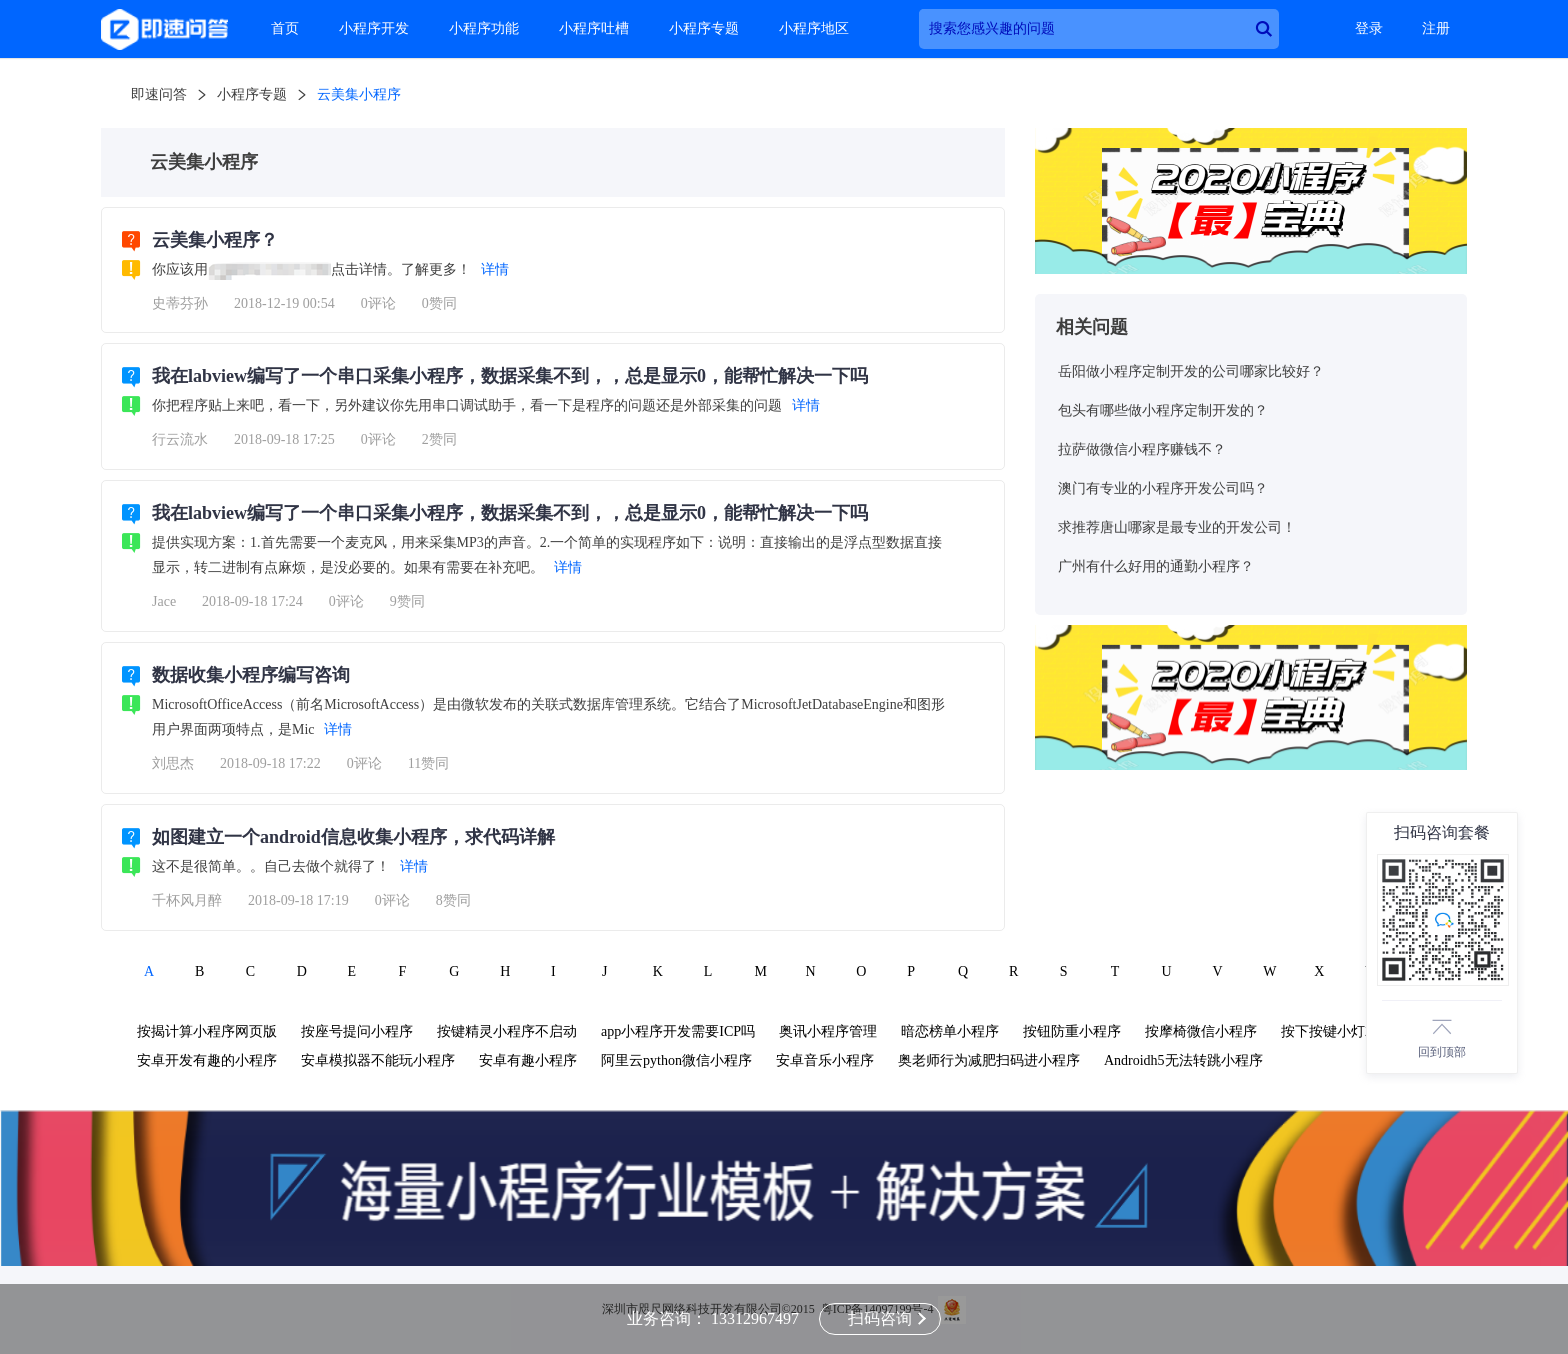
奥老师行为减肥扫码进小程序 (989, 1060)
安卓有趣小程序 (528, 1060)
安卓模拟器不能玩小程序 (378, 1060)
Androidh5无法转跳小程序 (1183, 1060)
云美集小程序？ (215, 240)
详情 (495, 269)
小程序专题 (704, 28)
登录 (1369, 28)
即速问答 (159, 94)
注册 (1436, 28)
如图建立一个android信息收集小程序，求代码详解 (353, 837)
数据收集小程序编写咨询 (251, 675)
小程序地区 (814, 28)
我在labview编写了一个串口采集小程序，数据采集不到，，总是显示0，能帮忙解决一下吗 (510, 376)
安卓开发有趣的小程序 (207, 1060)
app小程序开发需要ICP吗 (678, 1031)
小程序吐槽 (594, 28)
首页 (285, 28)
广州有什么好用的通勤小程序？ (1156, 566)
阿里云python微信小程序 (676, 1060)
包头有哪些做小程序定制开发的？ (1163, 410)
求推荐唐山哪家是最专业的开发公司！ (1177, 527)
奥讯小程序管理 (828, 1031)
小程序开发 (374, 28)
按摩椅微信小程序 (1201, 1031)
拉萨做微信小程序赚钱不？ (1142, 449)
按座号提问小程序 (357, 1031)
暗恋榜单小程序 (950, 1031)
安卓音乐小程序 (825, 1060)
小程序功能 (484, 28)
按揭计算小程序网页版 (207, 1031)
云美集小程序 (359, 94)
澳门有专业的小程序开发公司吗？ (1163, 488)
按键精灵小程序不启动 (507, 1031)
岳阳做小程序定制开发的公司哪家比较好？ (1191, 371)
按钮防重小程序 (1072, 1031)
